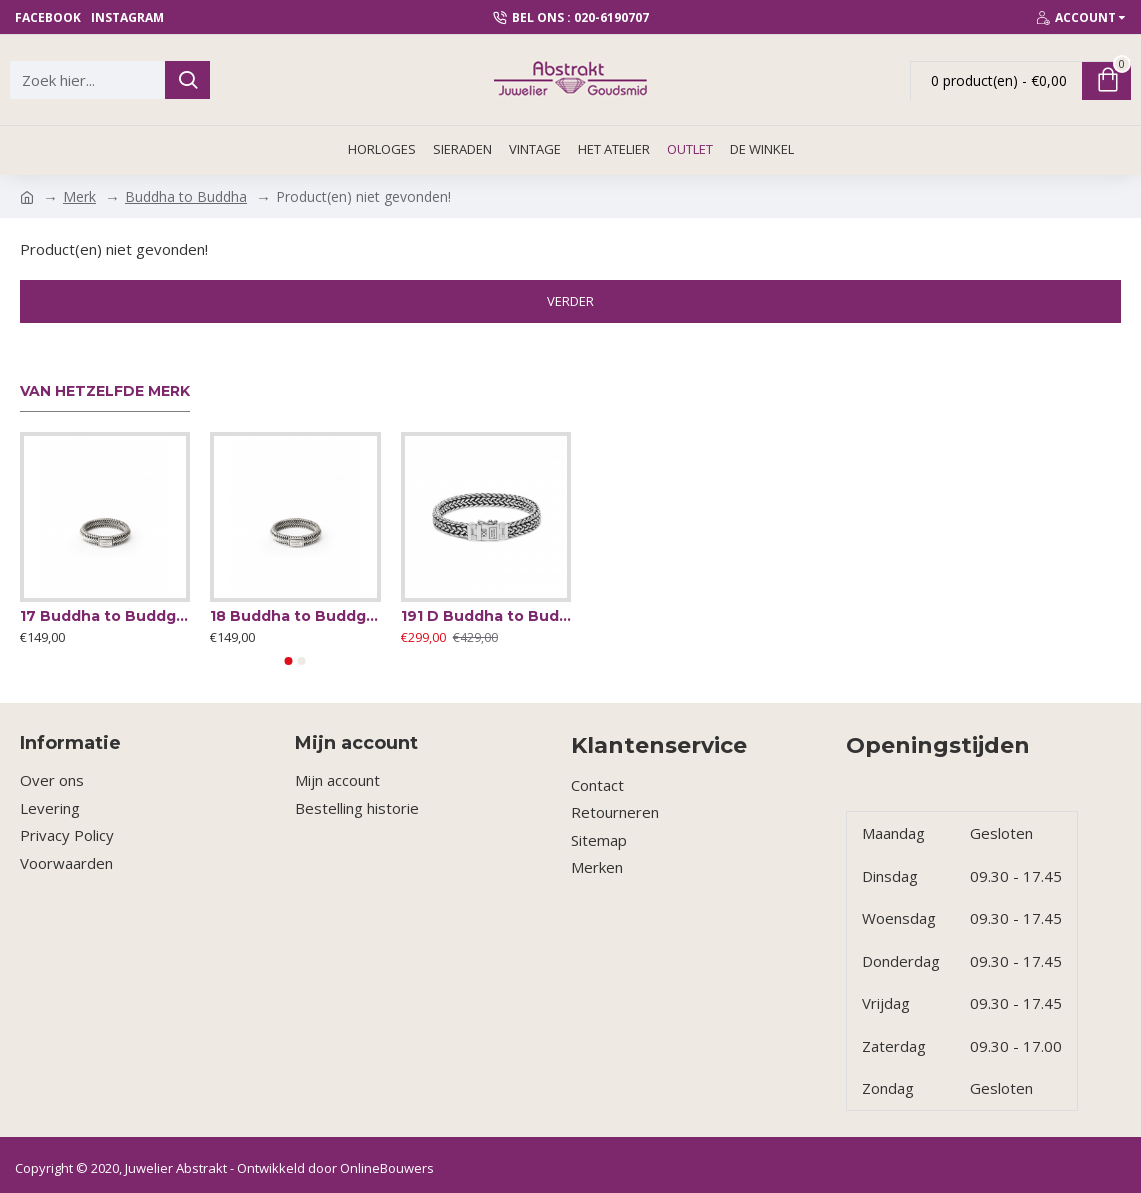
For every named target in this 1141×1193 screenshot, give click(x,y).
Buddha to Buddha (186, 196)
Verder (570, 301)
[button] (289, 661)
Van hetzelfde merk (105, 391)
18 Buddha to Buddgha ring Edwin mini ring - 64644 (295, 616)
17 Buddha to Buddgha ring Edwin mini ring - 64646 (105, 616)
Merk (79, 196)
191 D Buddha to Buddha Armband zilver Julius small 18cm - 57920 (486, 616)
